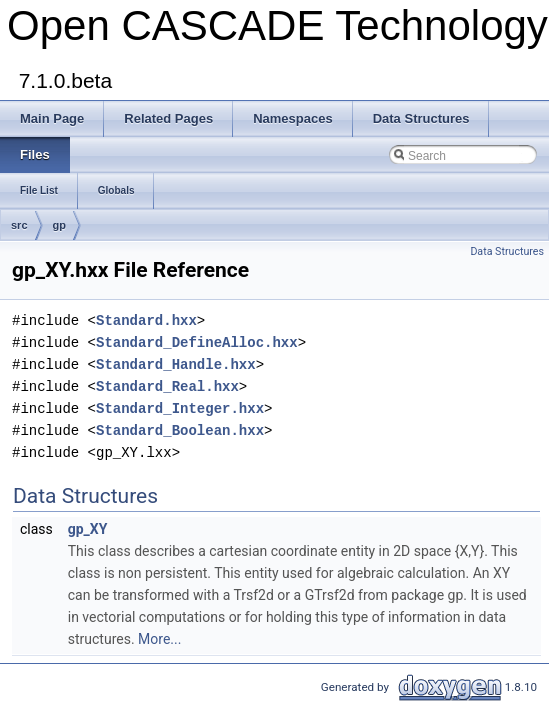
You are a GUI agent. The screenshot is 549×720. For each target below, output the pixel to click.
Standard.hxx (146, 320)
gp (59, 225)
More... (159, 639)
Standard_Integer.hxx (180, 408)
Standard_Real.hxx (167, 386)
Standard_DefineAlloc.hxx (197, 342)
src (19, 225)
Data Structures (507, 251)
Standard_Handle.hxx (176, 364)
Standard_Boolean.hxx (180, 430)
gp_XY (88, 529)
